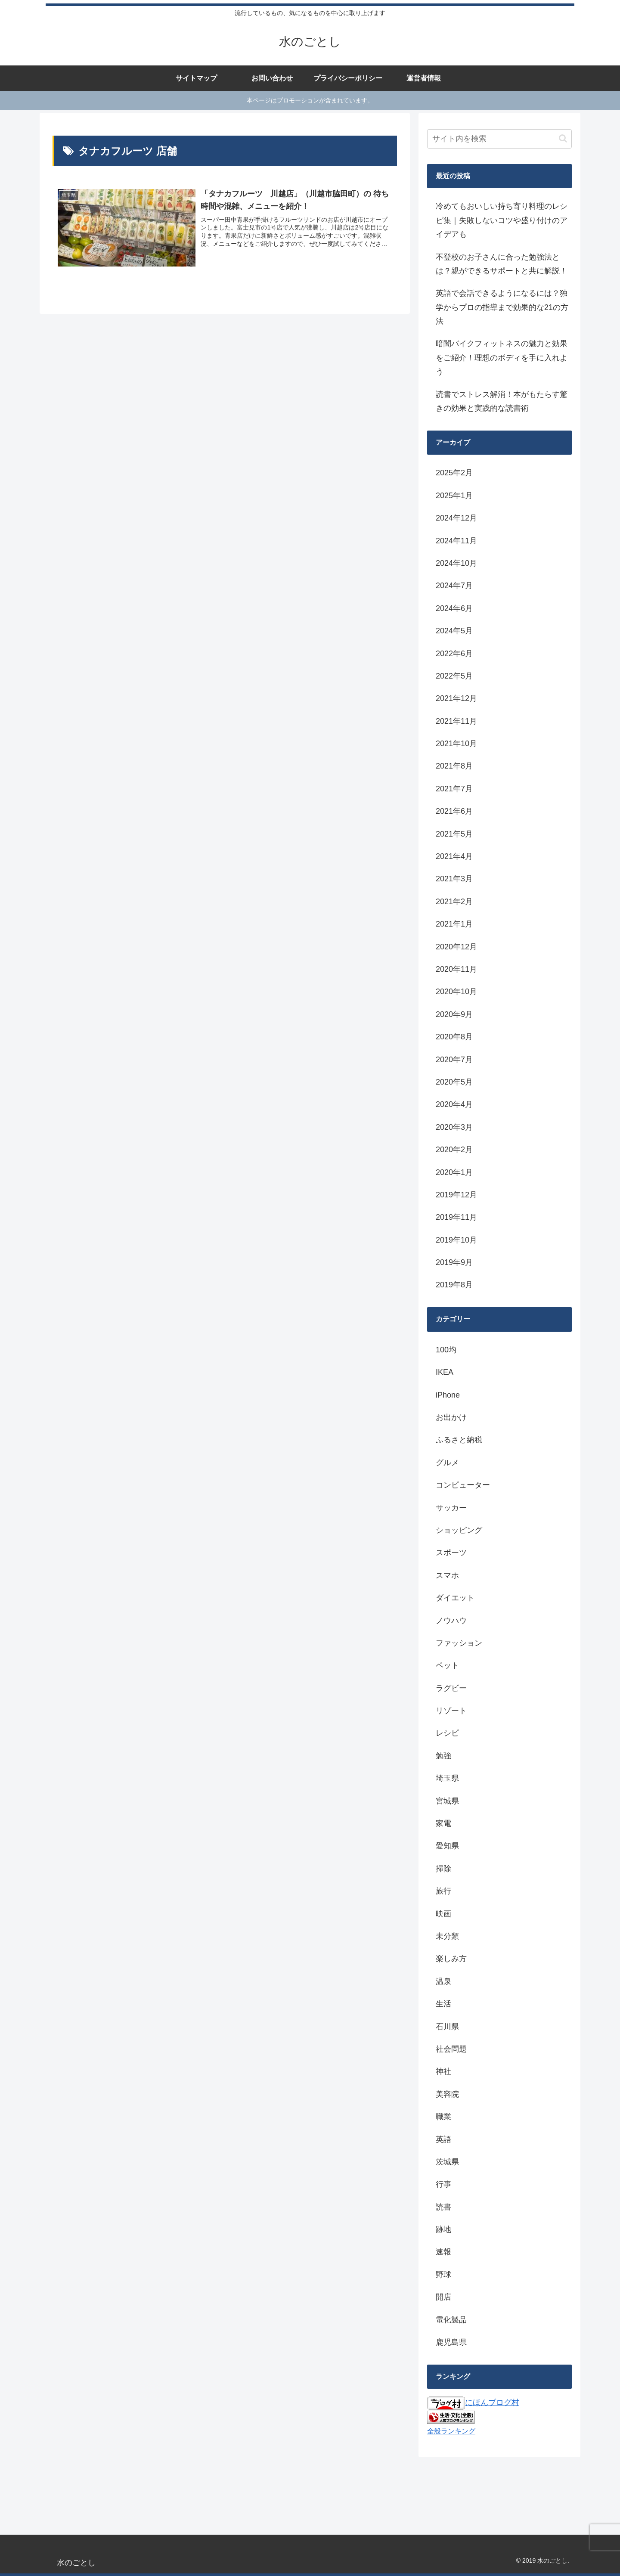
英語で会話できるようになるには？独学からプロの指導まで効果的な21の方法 (502, 307)
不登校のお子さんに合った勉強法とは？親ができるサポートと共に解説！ (501, 264)
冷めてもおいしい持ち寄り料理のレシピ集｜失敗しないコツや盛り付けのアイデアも (501, 220)
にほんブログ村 (473, 2402)
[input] (499, 139)
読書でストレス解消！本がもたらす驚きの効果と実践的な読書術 (501, 401)
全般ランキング (451, 2431)
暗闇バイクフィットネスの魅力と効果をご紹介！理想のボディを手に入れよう (501, 357)
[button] (562, 138)
